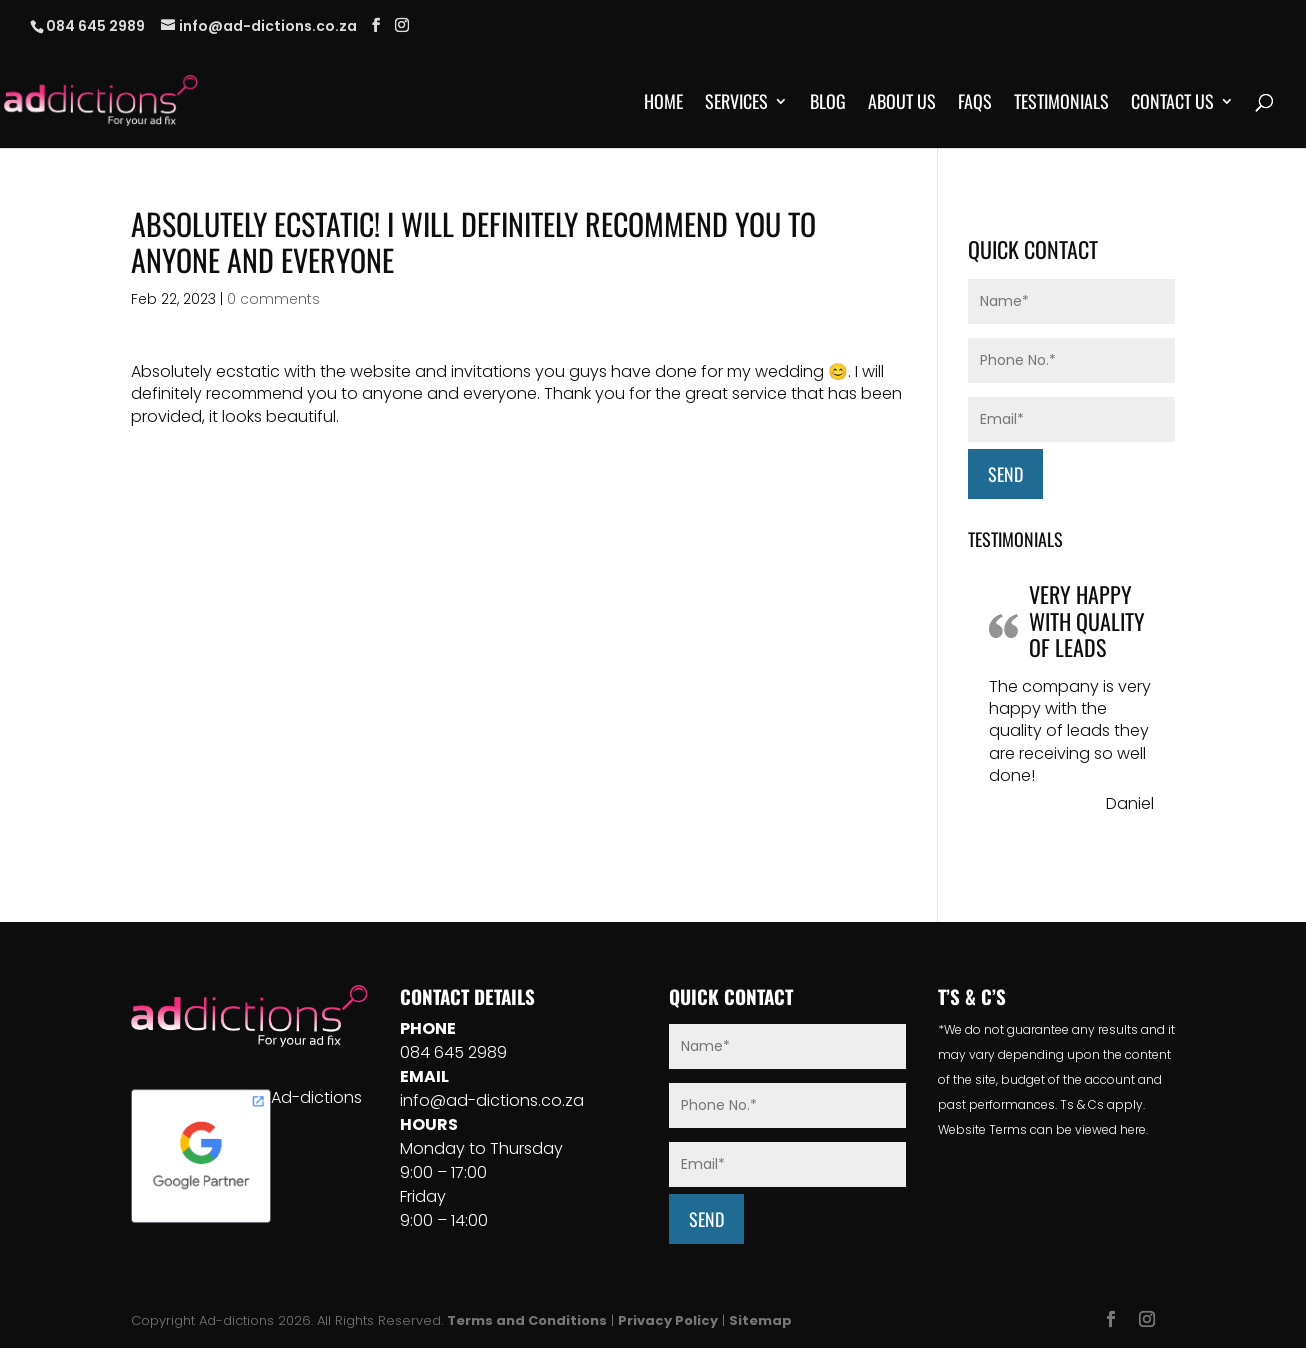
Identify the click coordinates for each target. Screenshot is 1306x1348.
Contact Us (1172, 104)
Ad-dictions (316, 1097)
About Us (902, 104)
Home (663, 104)
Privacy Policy (668, 1320)
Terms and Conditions (527, 1320)
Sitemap (760, 1320)
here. (1134, 1129)
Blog (828, 104)
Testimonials (1061, 104)
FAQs (975, 104)
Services (736, 104)
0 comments (273, 299)
